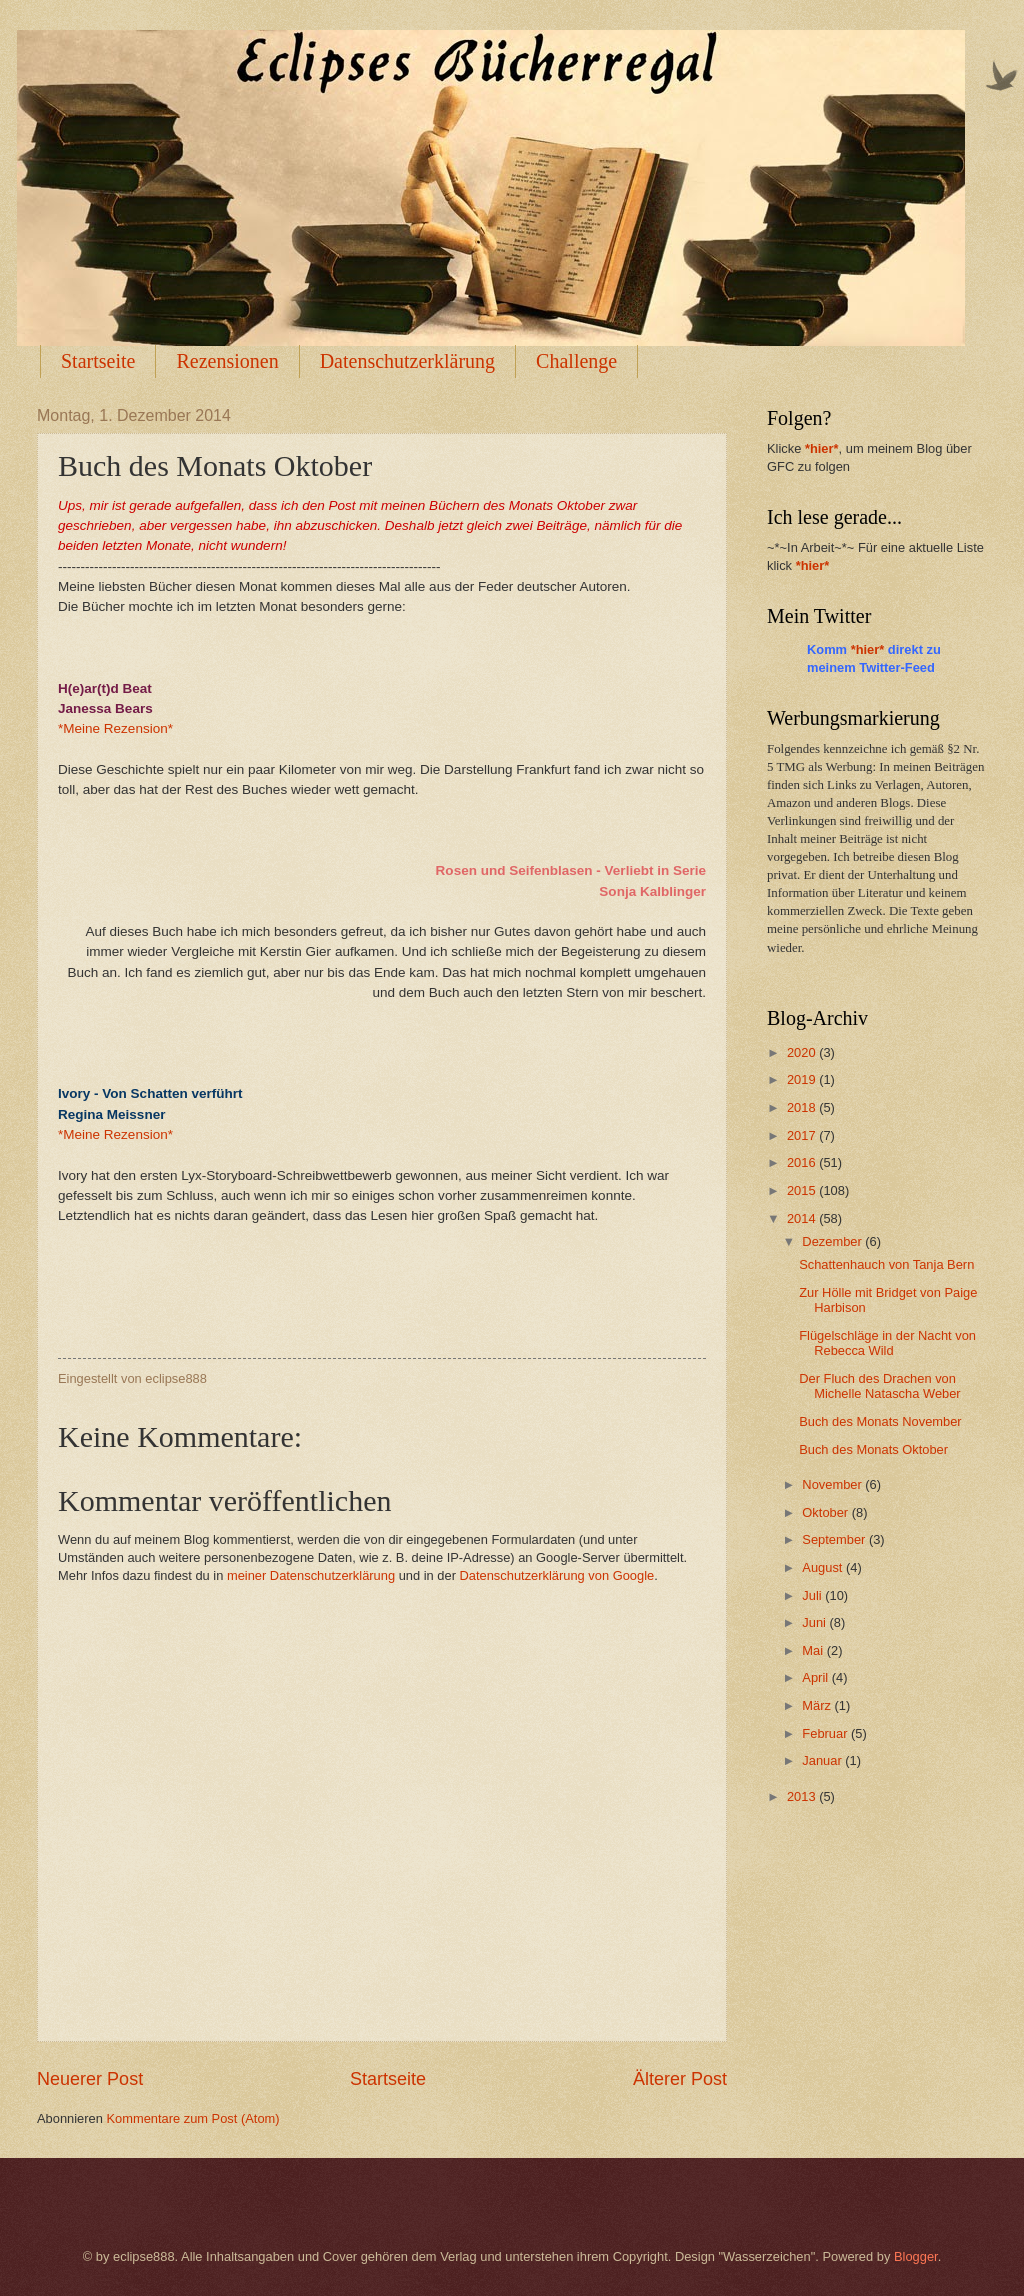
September (835, 1539)
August (824, 1567)
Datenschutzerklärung (407, 361)
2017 (803, 1135)
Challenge (576, 361)
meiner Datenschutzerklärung (311, 1575)
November (833, 1484)
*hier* (822, 448)
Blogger (916, 2256)
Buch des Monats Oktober (873, 1449)
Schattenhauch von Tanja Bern (886, 1264)
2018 (803, 1107)
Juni (815, 1622)
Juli (813, 1595)
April (816, 1677)
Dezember (833, 1241)
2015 (803, 1190)
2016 (803, 1162)
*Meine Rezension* (115, 728)
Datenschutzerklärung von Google (557, 1575)
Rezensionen (227, 361)
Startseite (98, 361)
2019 (803, 1079)
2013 (803, 1796)
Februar (826, 1733)
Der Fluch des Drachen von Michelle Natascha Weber (879, 1386)
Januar (823, 1760)
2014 (803, 1218)
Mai (814, 1650)
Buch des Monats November (880, 1421)
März (818, 1705)
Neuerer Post (90, 2079)
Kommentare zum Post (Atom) (192, 2118)
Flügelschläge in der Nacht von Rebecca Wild (887, 1343)
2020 (803, 1052)
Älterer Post (680, 2079)
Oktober (826, 1512)
